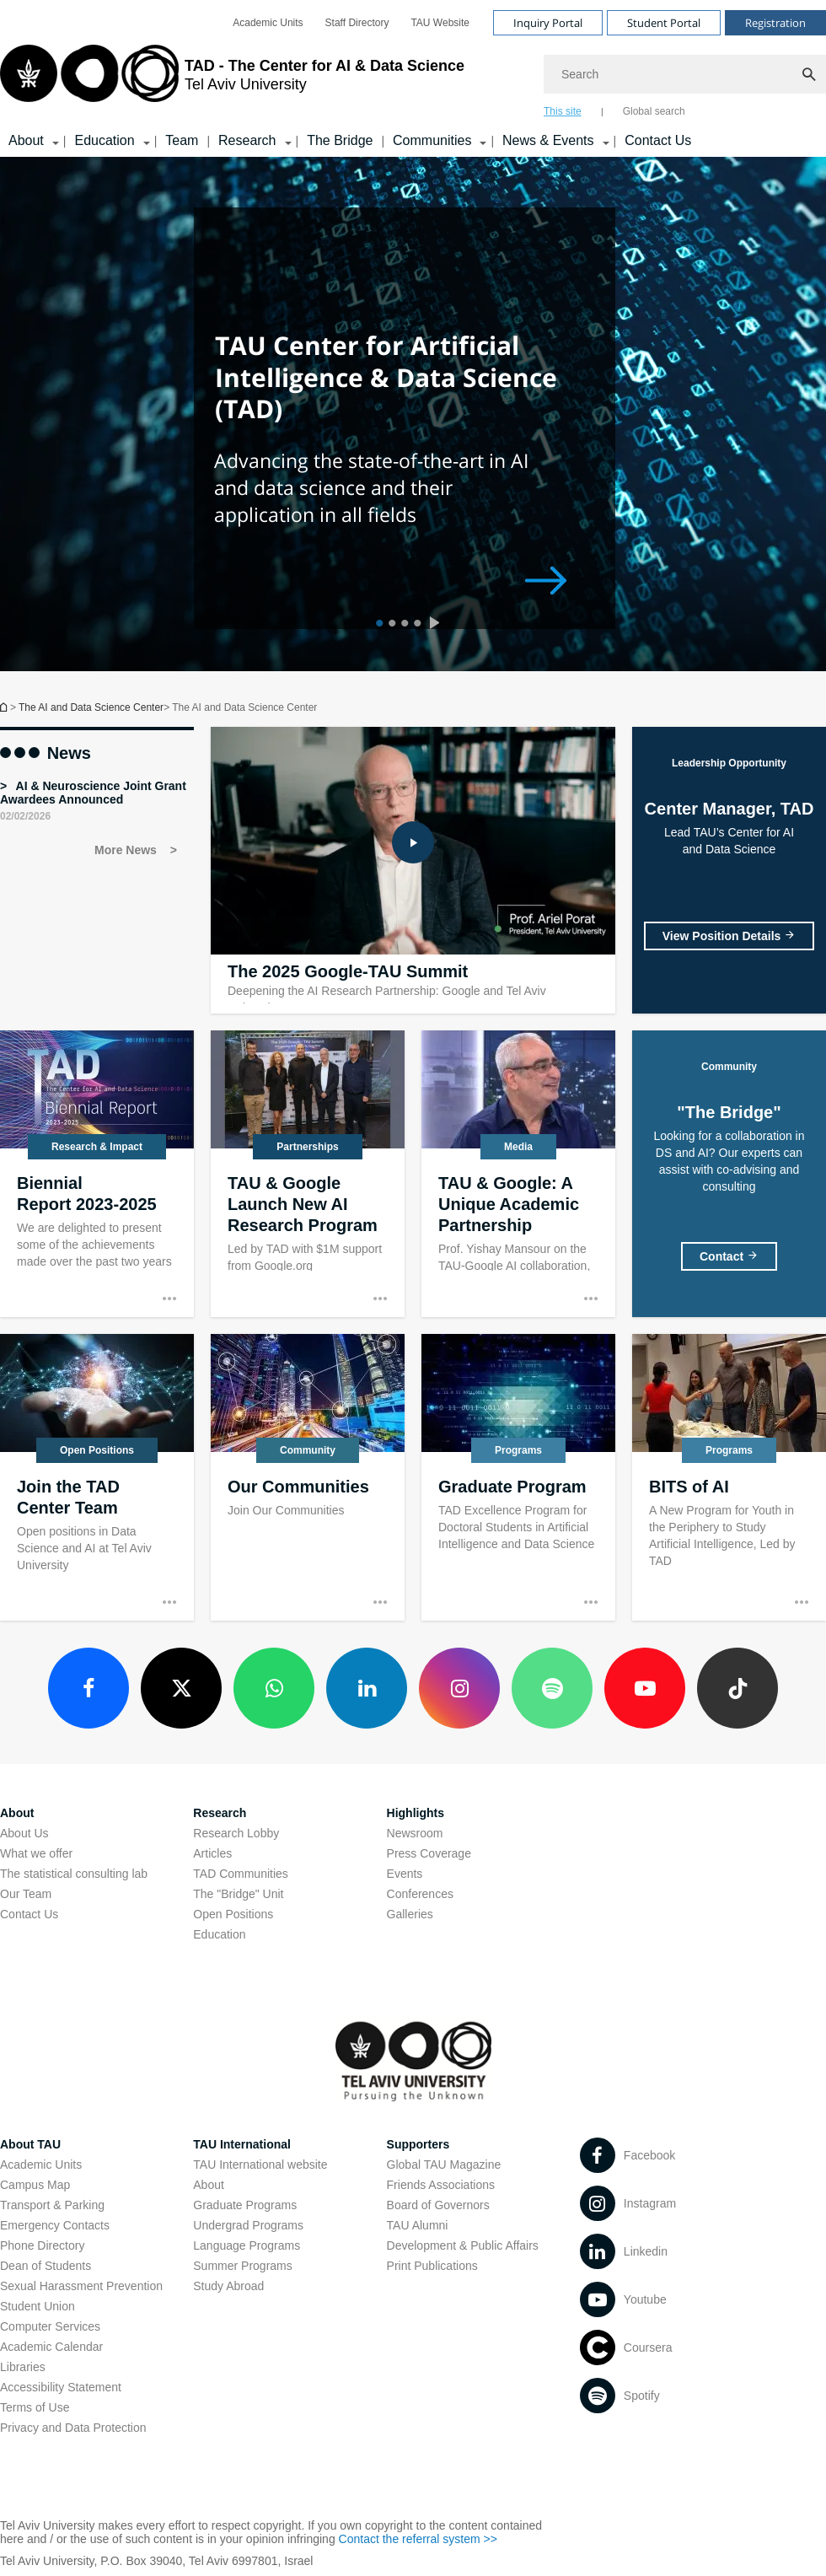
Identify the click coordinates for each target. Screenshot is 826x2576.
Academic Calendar (51, 2346)
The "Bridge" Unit (238, 1894)
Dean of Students (45, 2265)
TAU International (242, 2144)
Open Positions (233, 1914)
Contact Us (658, 140)
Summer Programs (242, 2265)
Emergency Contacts (55, 2225)
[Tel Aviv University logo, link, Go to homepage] (232, 80)
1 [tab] (377, 624)
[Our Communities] (308, 1477)
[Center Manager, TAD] (729, 936)
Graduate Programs (245, 2205)
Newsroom (415, 1833)
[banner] (413, 78)
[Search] (685, 74)
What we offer (36, 1853)
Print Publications (432, 2265)
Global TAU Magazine (444, 2164)
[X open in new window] (181, 1688)
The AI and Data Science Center (91, 707)
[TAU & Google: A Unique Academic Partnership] (518, 1173)
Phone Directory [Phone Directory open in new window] (42, 2245)
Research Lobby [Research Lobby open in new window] (236, 1833)
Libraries (23, 2367)
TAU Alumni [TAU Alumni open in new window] (417, 2225)
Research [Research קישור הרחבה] (247, 140)
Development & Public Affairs (463, 2245)
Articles (212, 1853)
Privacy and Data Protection (73, 2427)
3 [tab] (402, 624)
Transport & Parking (52, 2205)
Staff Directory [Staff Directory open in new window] (357, 23)
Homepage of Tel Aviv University (5, 707)
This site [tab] (563, 111)
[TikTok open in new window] (737, 1688)
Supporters (418, 2144)
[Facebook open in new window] (88, 1688)
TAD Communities (240, 1873)
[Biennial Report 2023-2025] (97, 1173)
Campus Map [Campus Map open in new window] (35, 2184)
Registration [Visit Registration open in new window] (775, 22)
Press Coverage (429, 1853)
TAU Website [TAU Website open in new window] (439, 23)
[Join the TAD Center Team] (97, 1477)
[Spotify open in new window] (552, 1688)
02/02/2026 (25, 816)
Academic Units (41, 2164)
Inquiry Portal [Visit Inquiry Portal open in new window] (547, 22)
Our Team (25, 1894)
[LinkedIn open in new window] (366, 1688)
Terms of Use (34, 2407)
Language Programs (246, 2245)
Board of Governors (438, 2205)
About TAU (30, 2144)
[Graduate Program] (518, 1477)
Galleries (410, 1914)
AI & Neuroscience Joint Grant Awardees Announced (93, 792)
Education (219, 1934)
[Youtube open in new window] (644, 1688)
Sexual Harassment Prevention (81, 2286)
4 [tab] (415, 624)
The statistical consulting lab (74, 1873)
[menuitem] (268, 23)
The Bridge (340, 140)
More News (127, 850)
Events (405, 1873)
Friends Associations (441, 2184)
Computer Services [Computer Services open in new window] (50, 2326)
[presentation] (438, 624)
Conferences (420, 1894)
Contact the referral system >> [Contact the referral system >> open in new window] (418, 2539)
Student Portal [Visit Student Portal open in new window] (663, 22)
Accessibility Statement (60, 2387)
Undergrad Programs (248, 2225)
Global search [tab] (654, 111)
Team (181, 140)
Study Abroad (228, 2286)
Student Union (37, 2306)
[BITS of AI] (729, 1477)
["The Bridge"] (729, 1256)
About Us (24, 1833)
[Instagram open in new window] (459, 1688)
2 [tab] (390, 624)
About (208, 2184)
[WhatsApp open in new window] (274, 1688)
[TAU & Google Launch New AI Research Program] (308, 1173)
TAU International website (260, 2164)
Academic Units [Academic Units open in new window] (268, 23)
